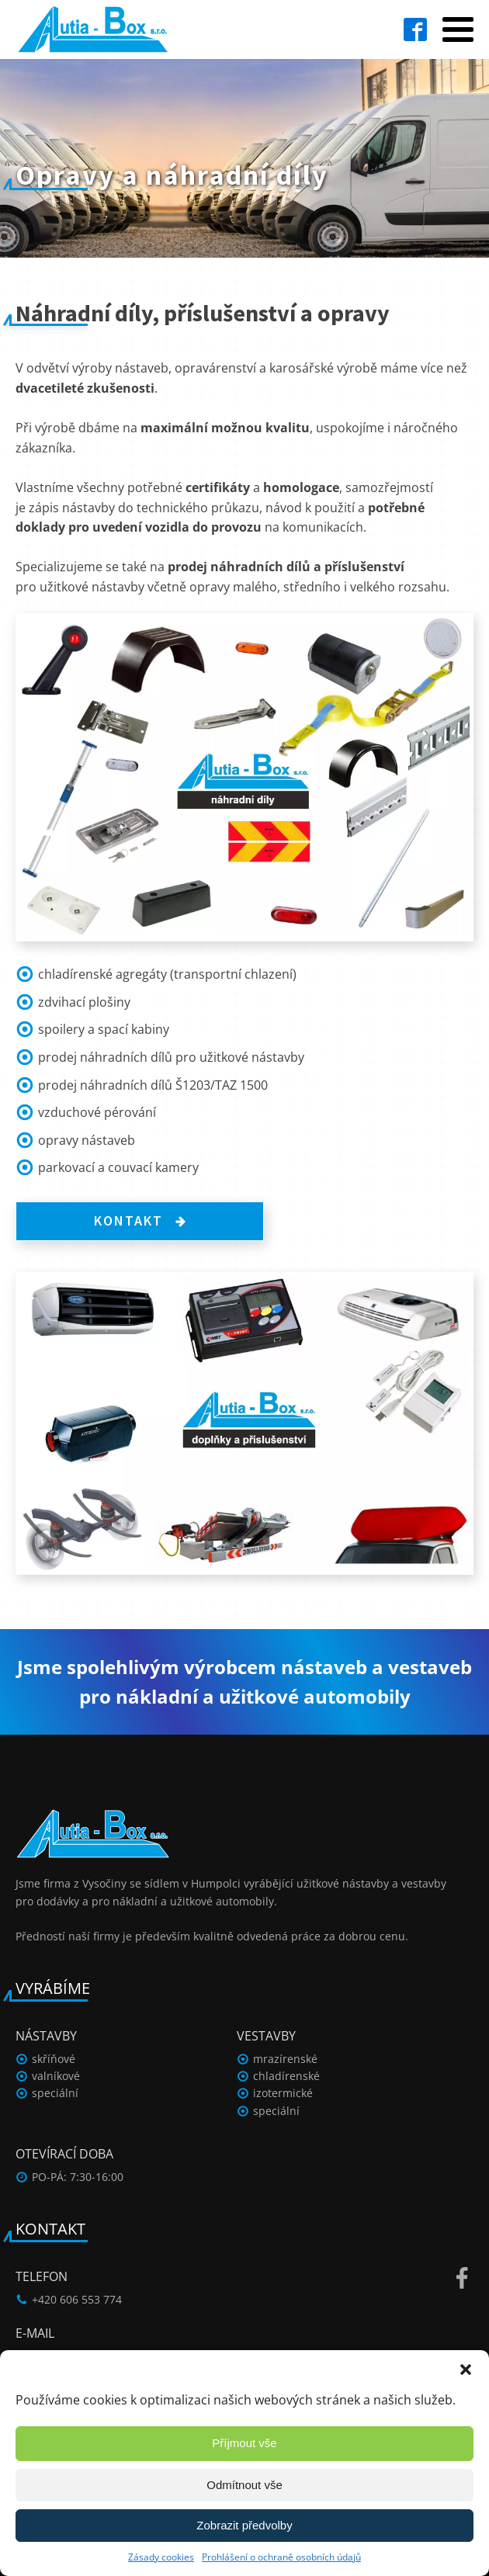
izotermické (283, 2092)
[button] (465, 2369)
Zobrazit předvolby (244, 2525)
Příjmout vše (244, 2442)
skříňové (53, 2058)
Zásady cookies (161, 2557)
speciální (55, 2092)
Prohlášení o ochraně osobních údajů (281, 2557)
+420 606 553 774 (77, 2299)
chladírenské (286, 2075)
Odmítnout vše (244, 2484)
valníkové (56, 2075)
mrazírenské (285, 2058)
